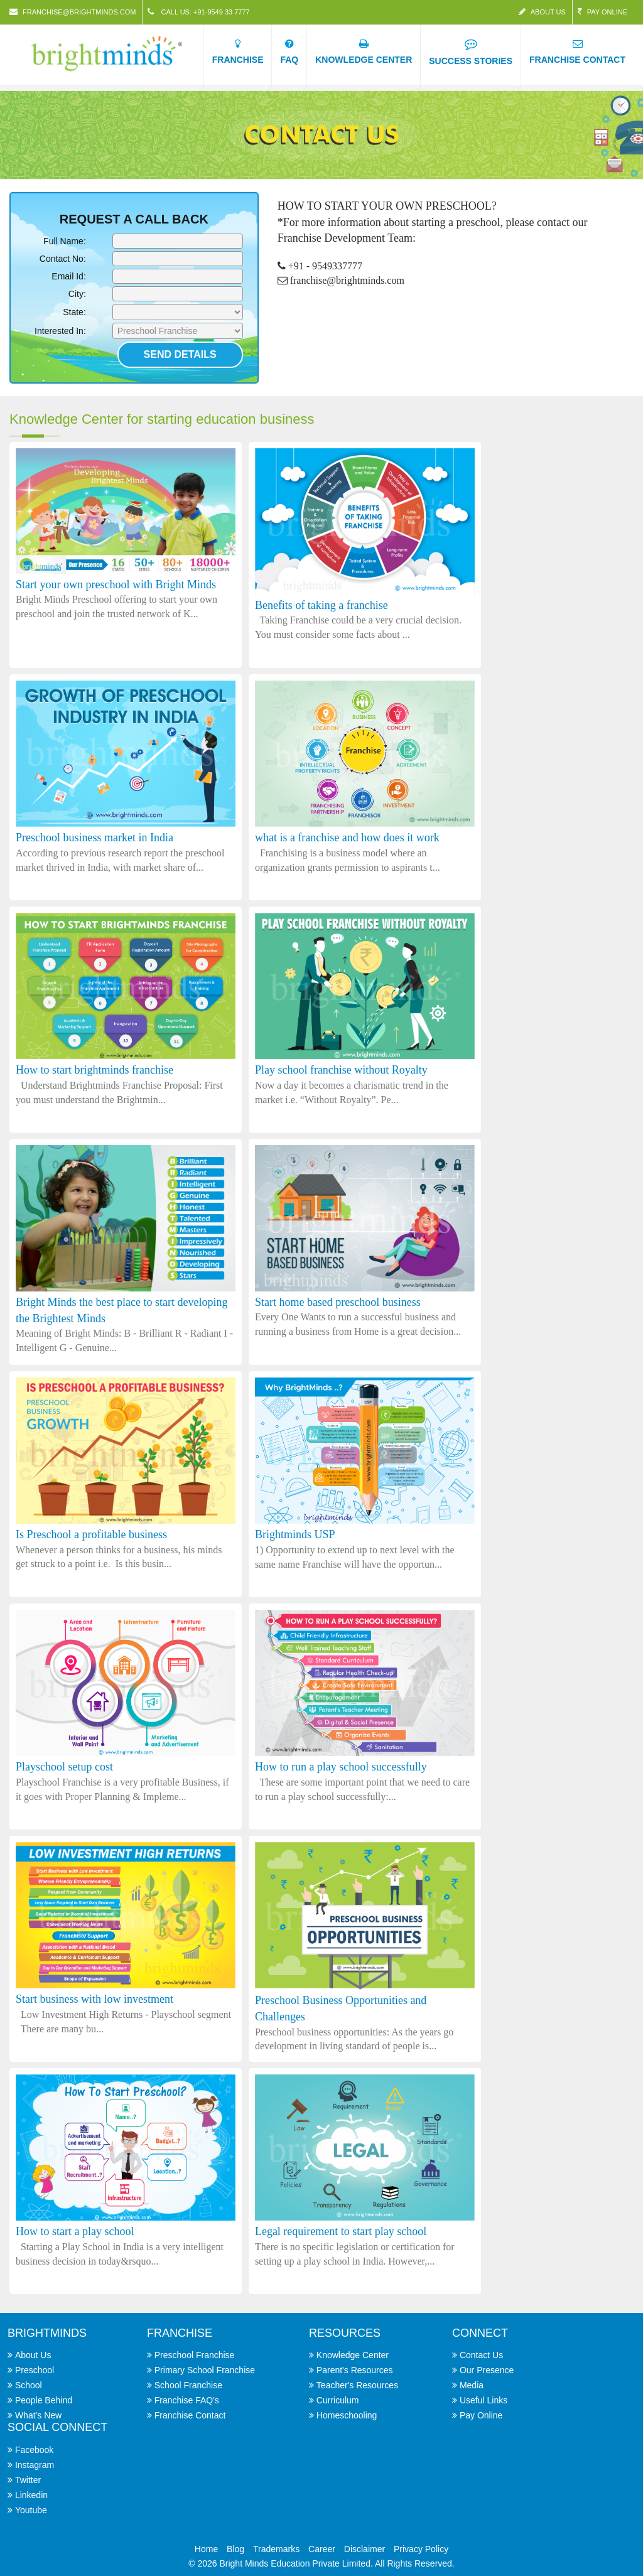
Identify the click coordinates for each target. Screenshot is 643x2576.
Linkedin (31, 2495)
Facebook (34, 2450)
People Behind (43, 2400)
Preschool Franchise (194, 2355)
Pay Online (602, 12)
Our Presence (487, 2370)
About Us (542, 12)
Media (472, 2385)
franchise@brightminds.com (72, 12)
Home (206, 2549)
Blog (235, 2549)
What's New (38, 2415)
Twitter (28, 2480)
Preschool (34, 2370)
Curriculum (337, 2400)
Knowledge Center (352, 2355)
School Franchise (188, 2385)
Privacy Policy (421, 2549)
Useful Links (483, 2400)
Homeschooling (346, 2415)
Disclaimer (364, 2549)
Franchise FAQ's (186, 2400)
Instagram (34, 2465)
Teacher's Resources (357, 2385)
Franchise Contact (190, 2415)
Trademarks (276, 2549)
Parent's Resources (354, 2370)
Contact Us (481, 2355)
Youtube (31, 2510)
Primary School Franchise (204, 2370)
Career (321, 2549)
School (28, 2385)
